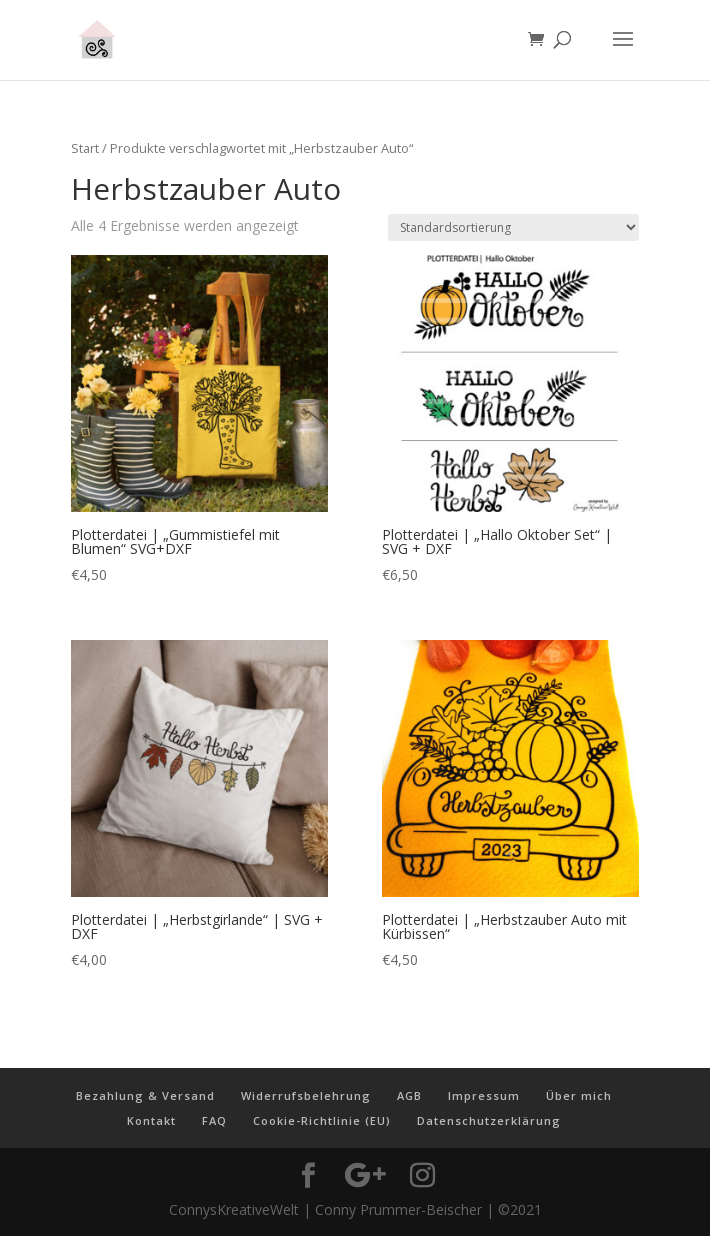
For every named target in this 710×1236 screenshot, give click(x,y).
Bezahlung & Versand (145, 1095)
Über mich (579, 1095)
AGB (409, 1095)
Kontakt (151, 1120)
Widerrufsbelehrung (306, 1095)
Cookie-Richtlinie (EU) (322, 1120)
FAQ (214, 1120)
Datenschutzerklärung (489, 1120)
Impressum (484, 1095)
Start (85, 148)
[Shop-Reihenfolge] (513, 227)
